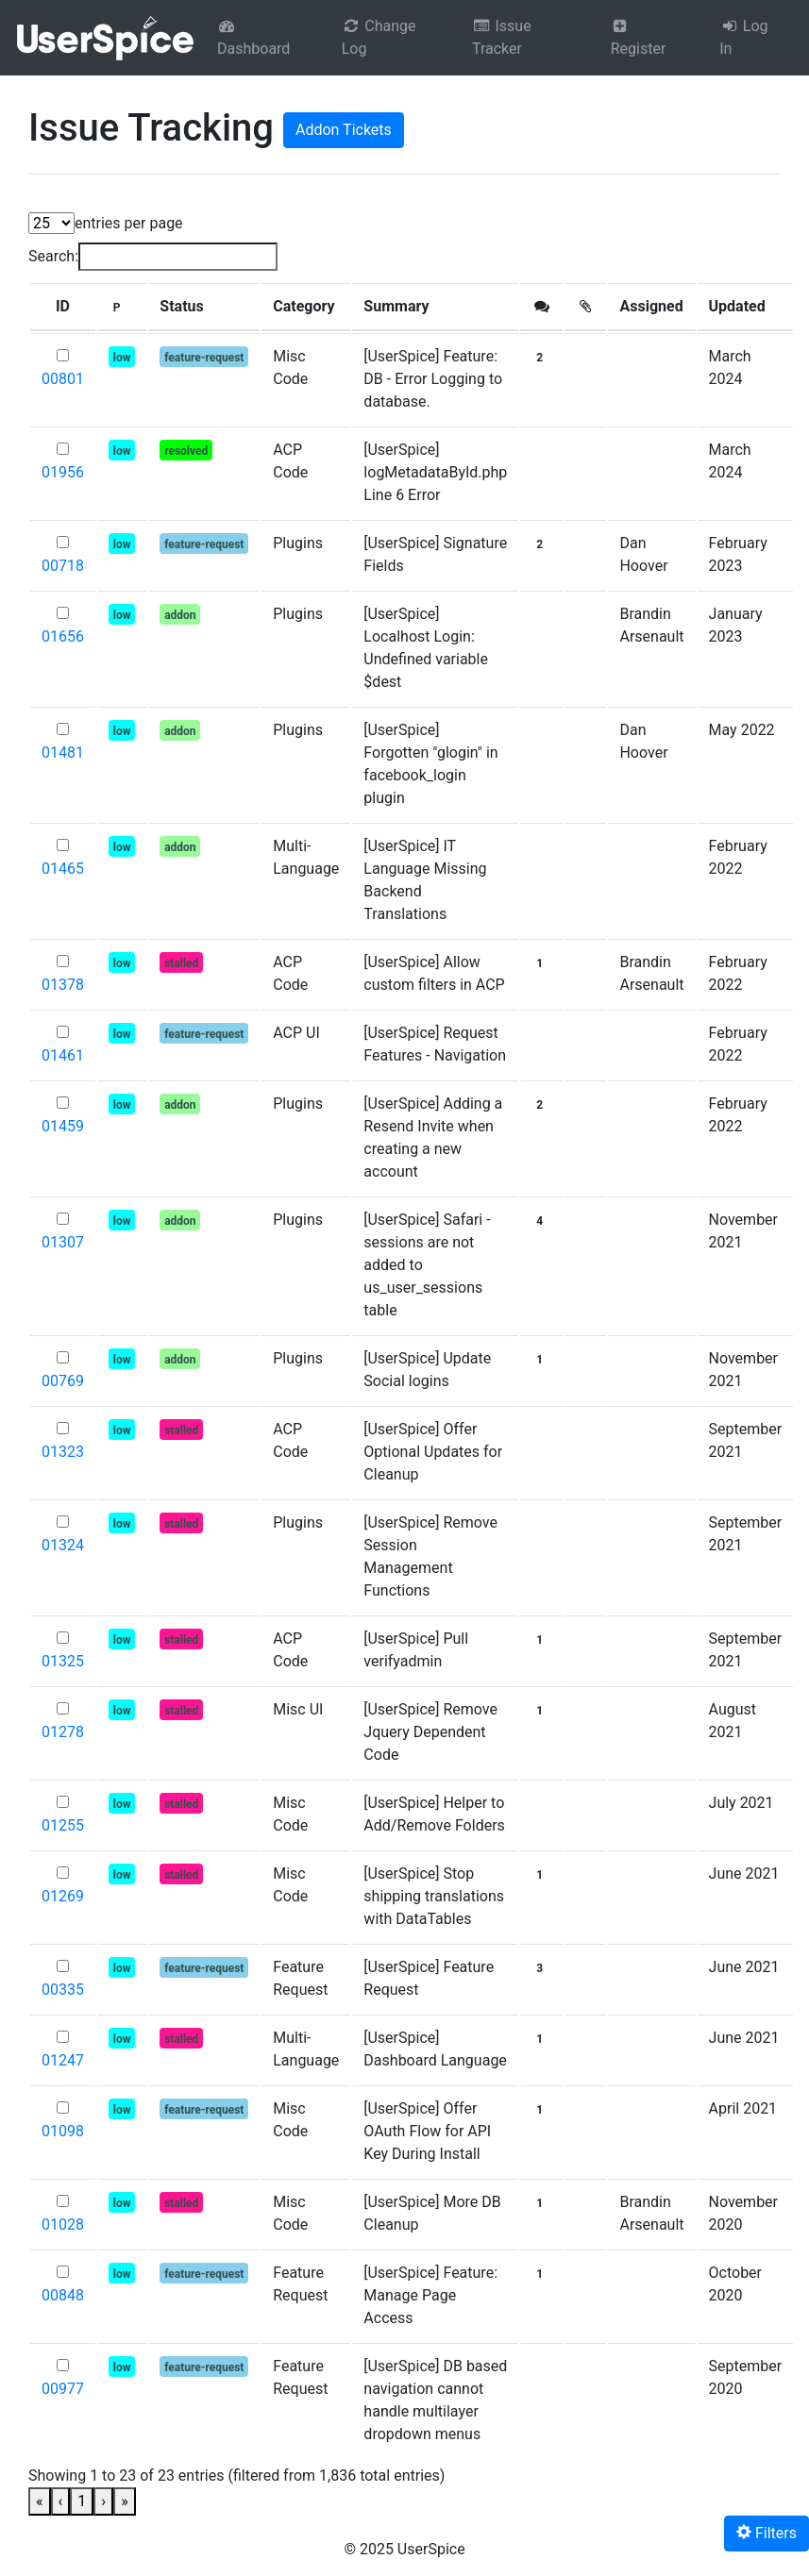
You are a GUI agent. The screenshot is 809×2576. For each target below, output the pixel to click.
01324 (63, 1545)
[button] (63, 306)
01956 (63, 472)
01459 (63, 1126)
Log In (743, 37)
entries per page (129, 223)
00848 (63, 2295)
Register (638, 38)
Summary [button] (396, 306)
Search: (53, 256)
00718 (63, 566)
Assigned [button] (651, 306)
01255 (63, 1825)
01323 (63, 1452)
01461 (63, 1055)
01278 (63, 1732)
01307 (63, 1242)
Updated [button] (737, 306)
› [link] (103, 2501)
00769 (63, 1381)
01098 (63, 2131)
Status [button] (181, 306)
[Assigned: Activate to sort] (651, 307)
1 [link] (81, 2501)
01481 (63, 752)
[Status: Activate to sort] (204, 307)
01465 (63, 869)
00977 (63, 2389)
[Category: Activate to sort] (305, 307)
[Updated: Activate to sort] (746, 307)
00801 (63, 379)
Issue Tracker (501, 37)
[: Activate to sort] (541, 307)
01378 (63, 985)
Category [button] (303, 306)
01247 (63, 2060)
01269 (63, 1896)
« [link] (39, 2501)
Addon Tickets (343, 130)
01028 (63, 2224)
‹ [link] (61, 2501)
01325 (63, 1661)
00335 (63, 1990)
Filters (766, 2533)
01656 (63, 636)
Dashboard (253, 38)
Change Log (379, 37)
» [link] (124, 2501)
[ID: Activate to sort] (62, 307)
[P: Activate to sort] (121, 307)
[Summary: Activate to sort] (435, 307)
